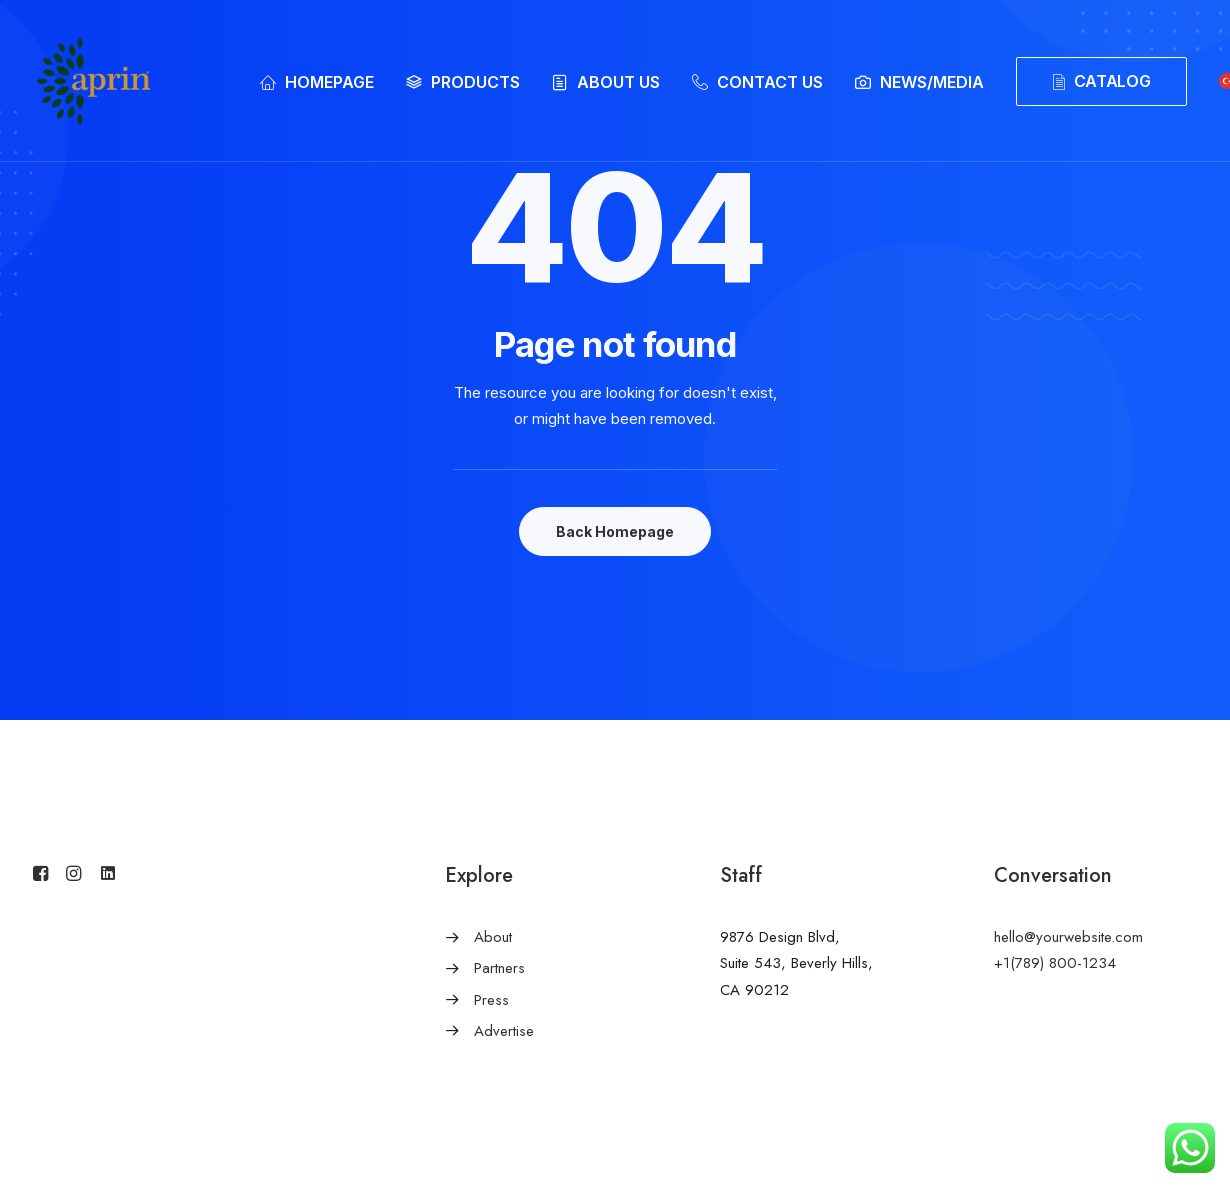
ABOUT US (618, 82)
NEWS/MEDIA (932, 82)
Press (491, 1000)
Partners (499, 968)
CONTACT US (770, 82)
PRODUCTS (475, 82)
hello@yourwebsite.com (1068, 937)
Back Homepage (615, 531)
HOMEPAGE (329, 82)
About (493, 937)
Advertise (504, 1031)
